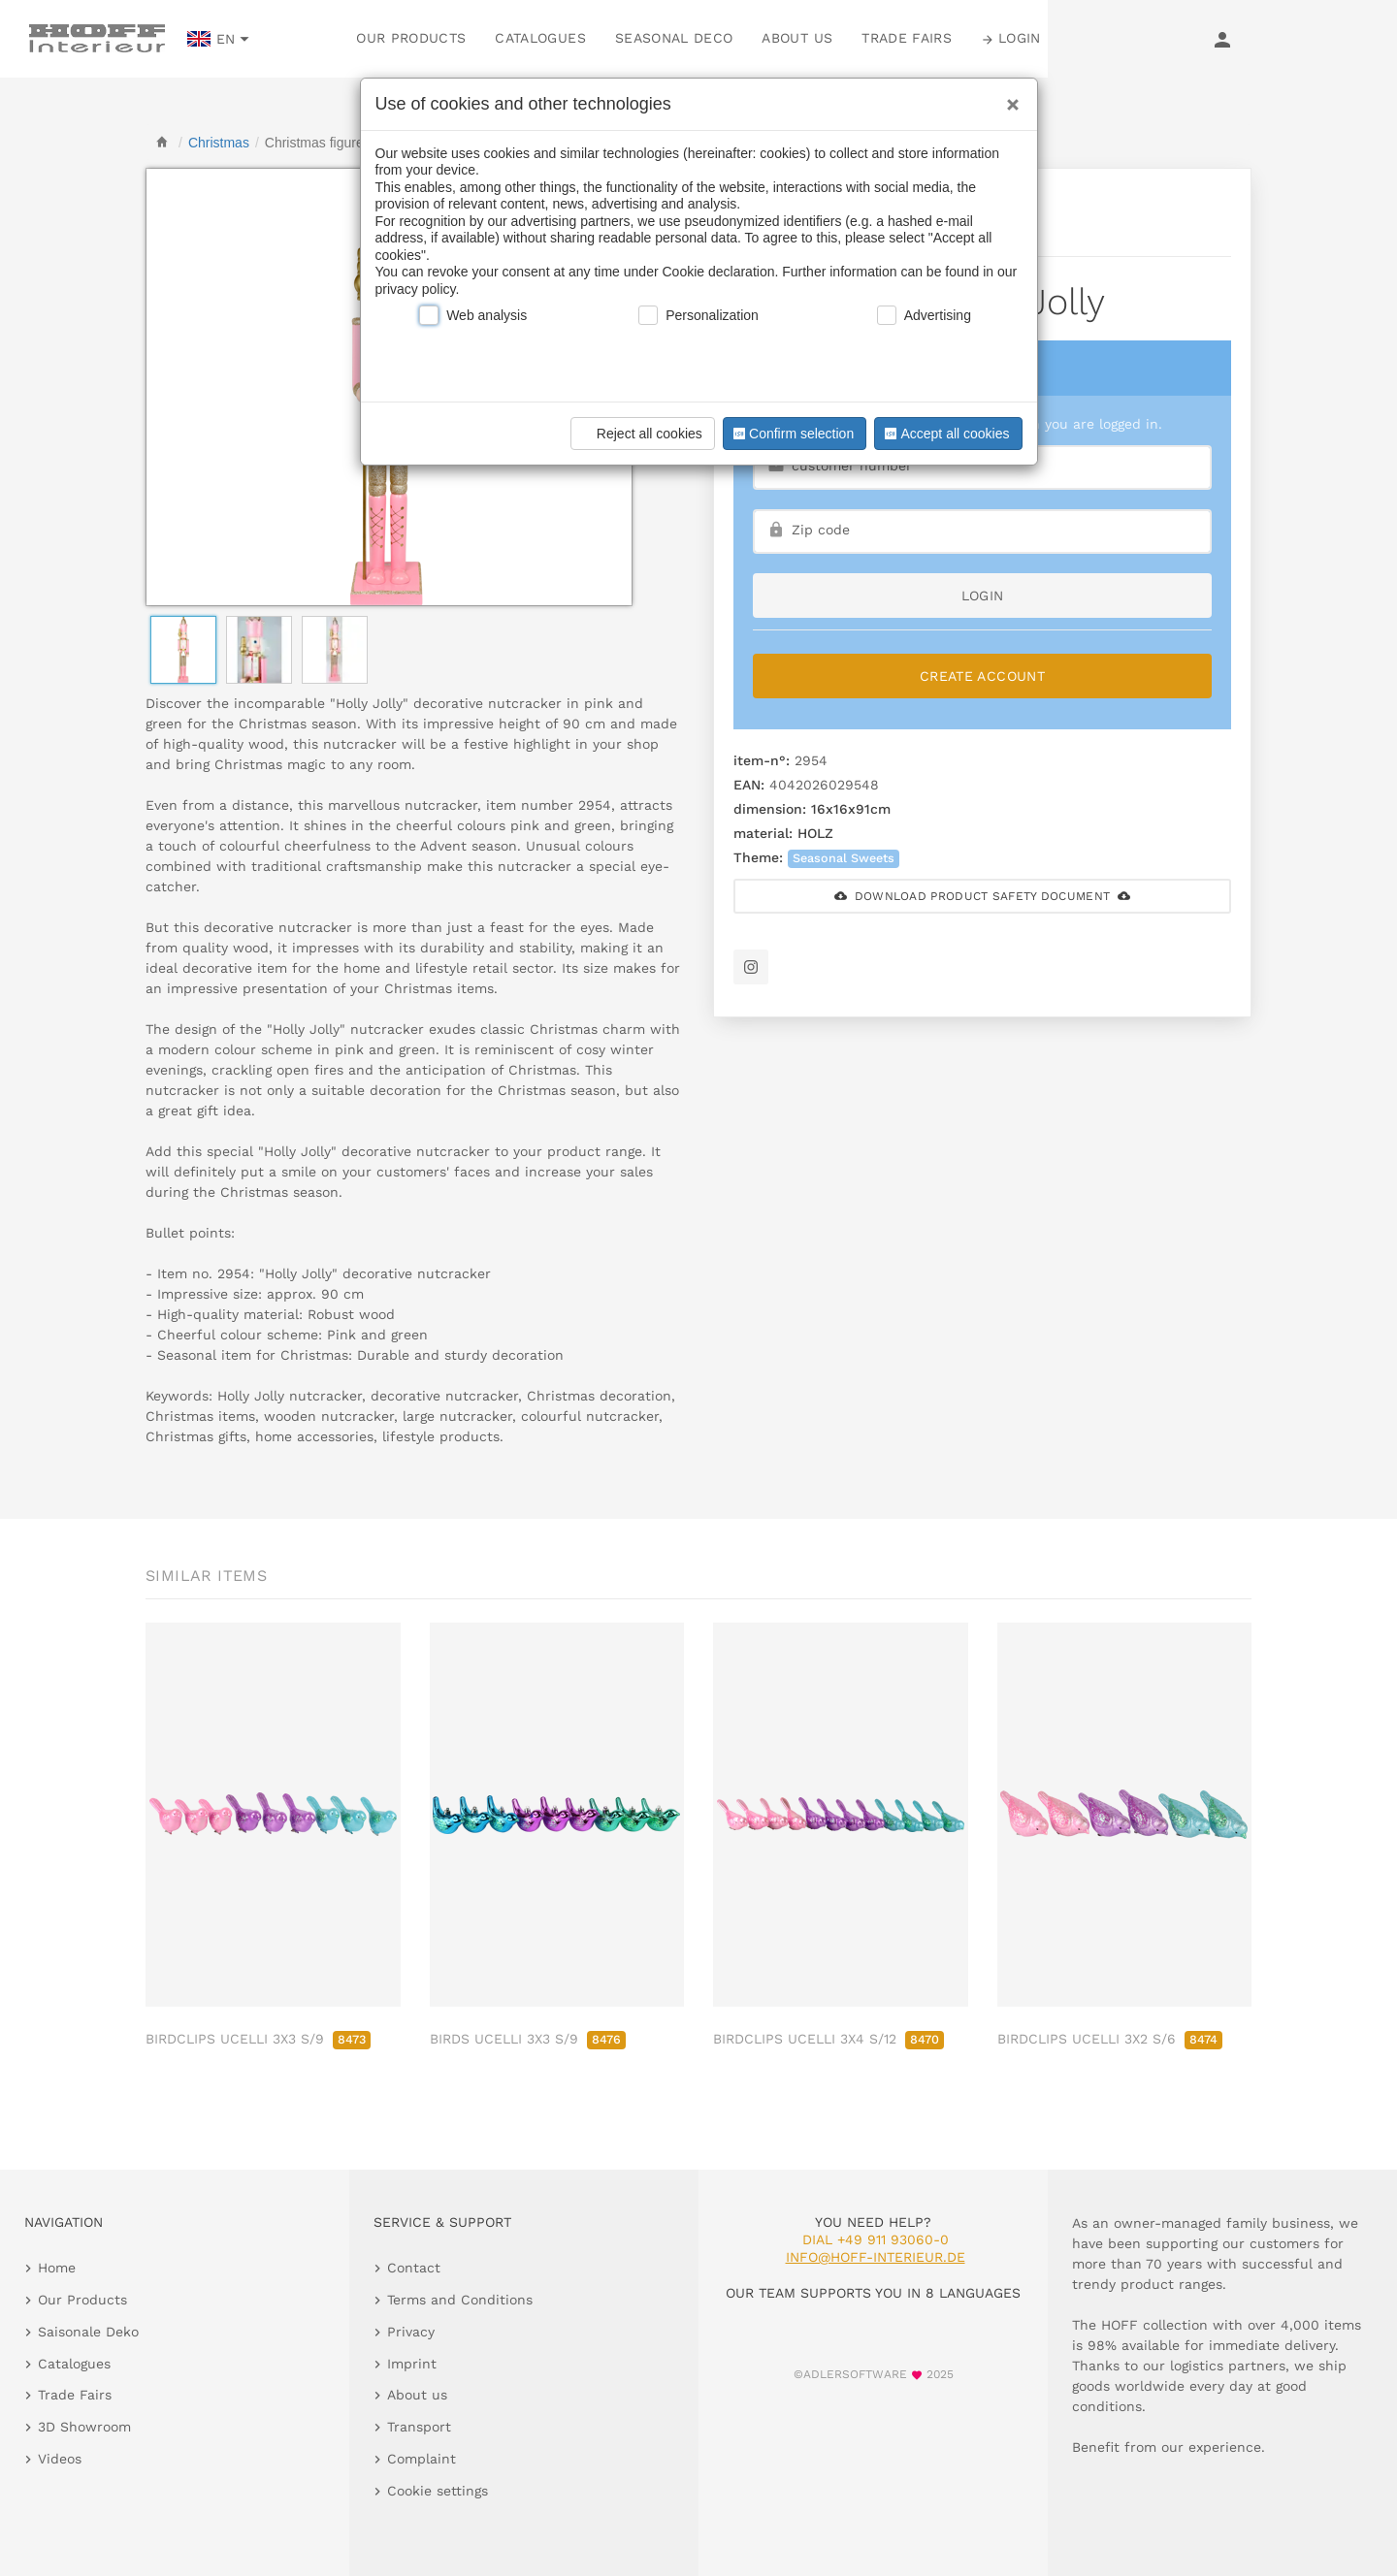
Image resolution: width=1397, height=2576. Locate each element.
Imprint (412, 2363)
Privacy (411, 2331)
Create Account (982, 676)
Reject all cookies (639, 433)
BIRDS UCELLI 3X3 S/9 (528, 2038)
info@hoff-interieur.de (875, 2257)
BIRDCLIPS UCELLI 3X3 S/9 (258, 2038)
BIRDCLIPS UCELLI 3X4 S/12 (828, 2038)
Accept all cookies (945, 433)
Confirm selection (792, 433)
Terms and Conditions (460, 2299)
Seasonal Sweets (843, 858)
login (982, 595)
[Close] (1008, 98)
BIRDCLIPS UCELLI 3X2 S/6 (1109, 2038)
